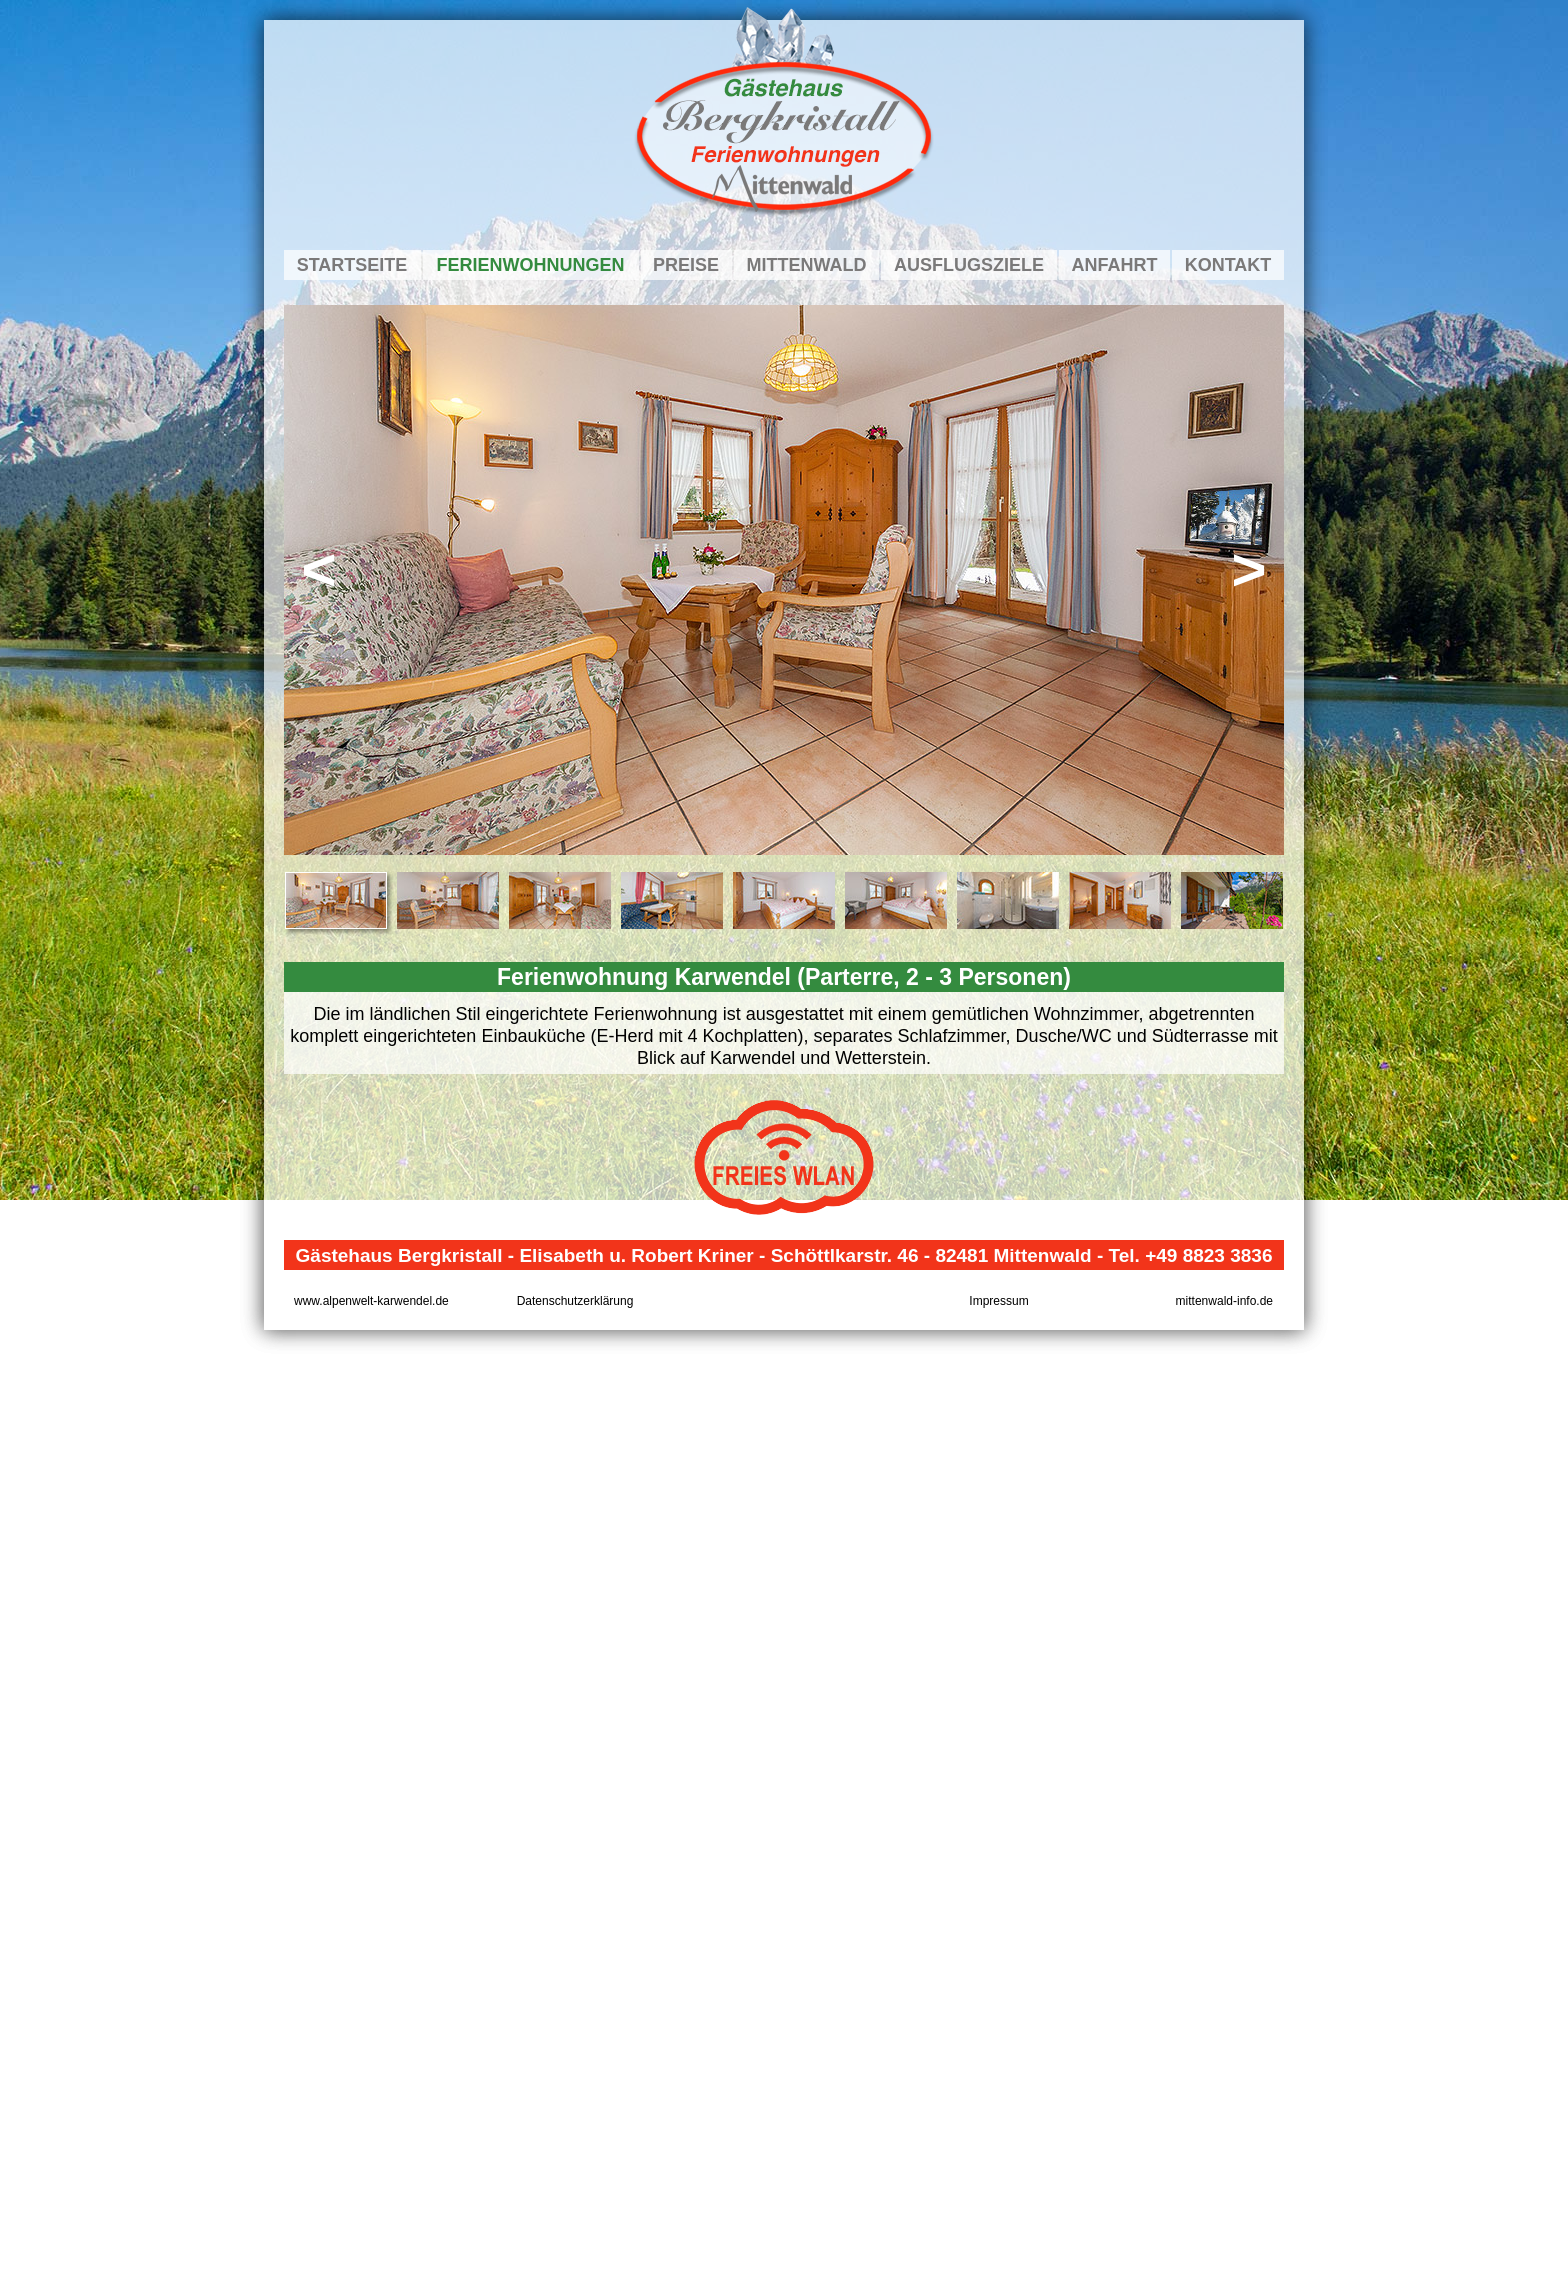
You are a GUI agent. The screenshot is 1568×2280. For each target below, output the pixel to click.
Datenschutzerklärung (575, 1301)
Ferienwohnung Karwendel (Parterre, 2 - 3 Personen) (784, 977)
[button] (319, 580)
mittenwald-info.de (1224, 1301)
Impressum (998, 1301)
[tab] (336, 900)
